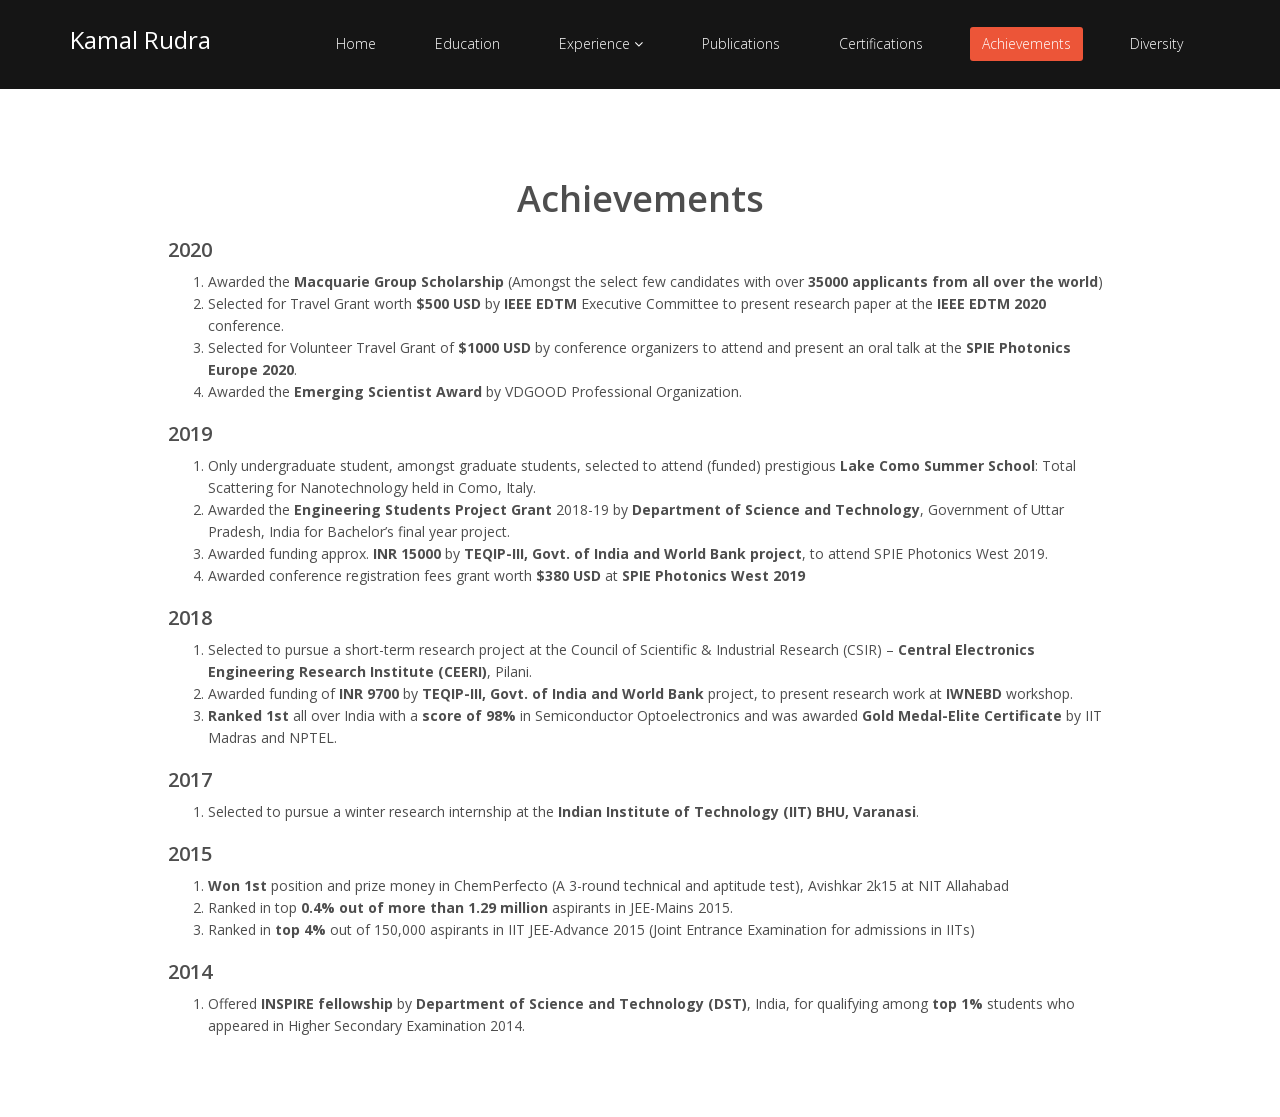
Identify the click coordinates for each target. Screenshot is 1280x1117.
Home (356, 43)
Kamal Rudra (140, 39)
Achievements (1026, 43)
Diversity (1156, 43)
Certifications (881, 43)
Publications (741, 43)
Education (467, 43)
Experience (601, 43)
